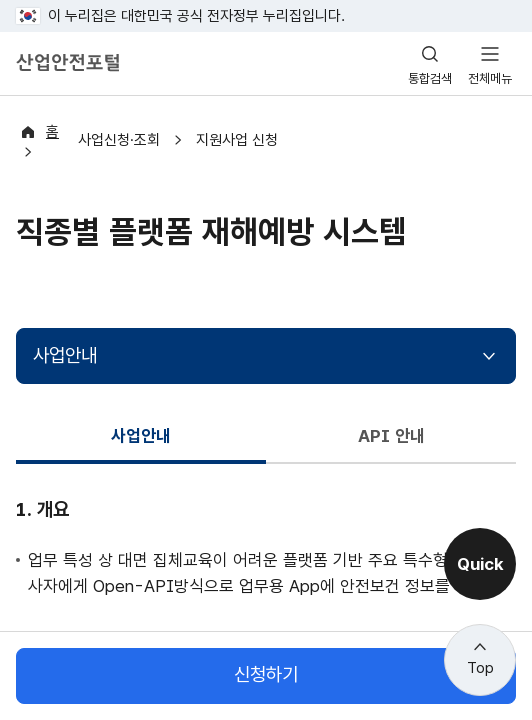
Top (480, 668)
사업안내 (65, 339)
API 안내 (391, 420)
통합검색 (430, 78)
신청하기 (266, 675)
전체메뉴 (490, 78)
